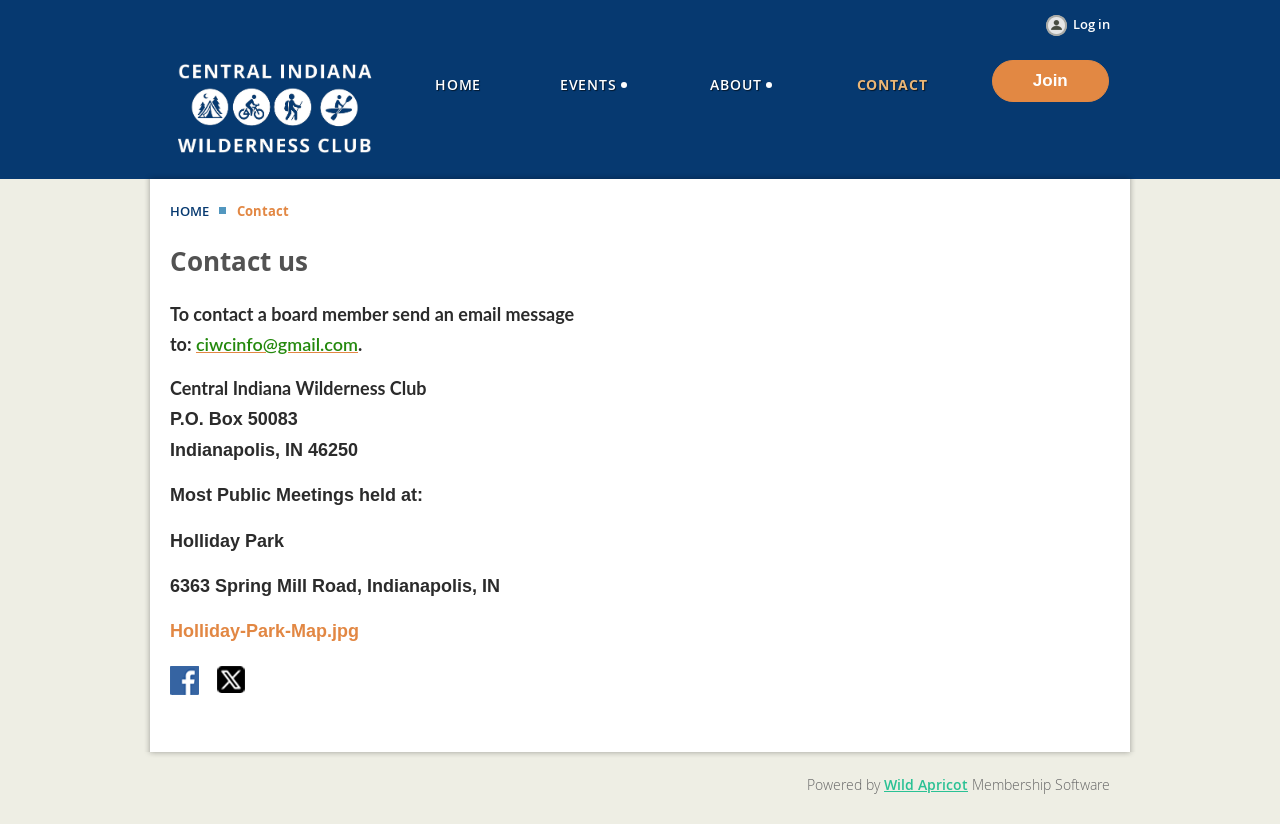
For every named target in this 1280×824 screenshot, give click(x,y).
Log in (1091, 24)
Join (1050, 80)
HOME (189, 211)
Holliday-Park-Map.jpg (264, 631)
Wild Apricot (926, 784)
